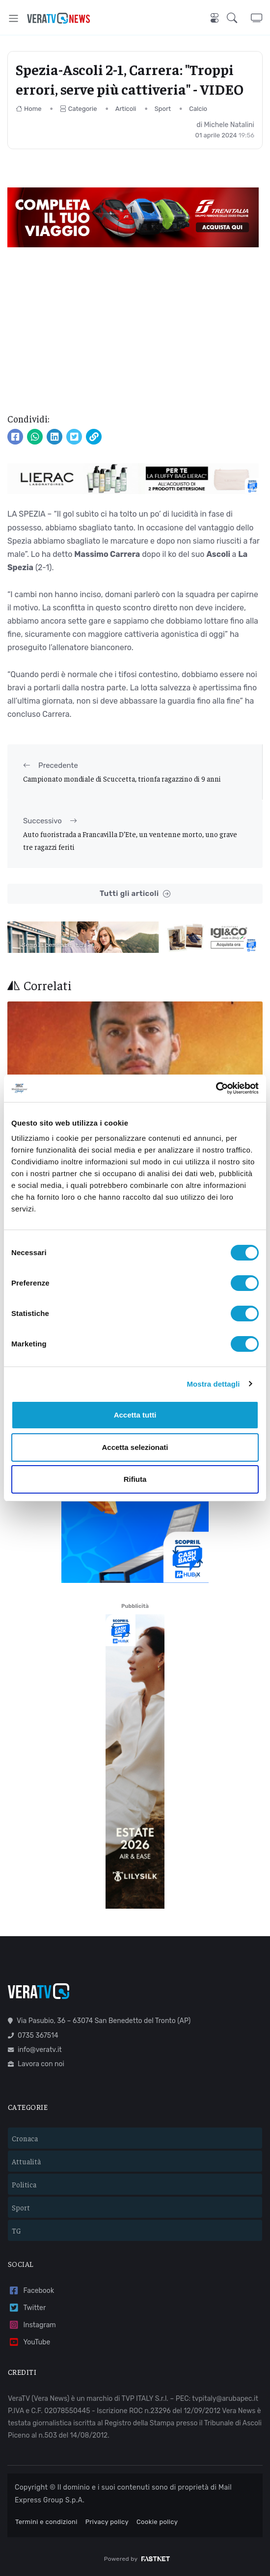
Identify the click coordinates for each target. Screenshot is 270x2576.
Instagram (32, 2325)
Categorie (78, 108)
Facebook (31, 2290)
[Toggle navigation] (13, 18)
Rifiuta (135, 1479)
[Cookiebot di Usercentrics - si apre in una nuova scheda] (216, 1088)
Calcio (198, 108)
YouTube (29, 2342)
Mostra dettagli (213, 1384)
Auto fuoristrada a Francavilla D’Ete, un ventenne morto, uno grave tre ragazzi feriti (130, 840)
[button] (239, 18)
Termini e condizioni (46, 2521)
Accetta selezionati (135, 1447)
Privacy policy (107, 2521)
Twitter (27, 2308)
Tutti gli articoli (135, 893)
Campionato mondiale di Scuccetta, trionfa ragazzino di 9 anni (122, 778)
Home (29, 108)
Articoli (125, 108)
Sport (163, 108)
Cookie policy (157, 2521)
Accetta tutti (135, 1415)
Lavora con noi (36, 2064)
